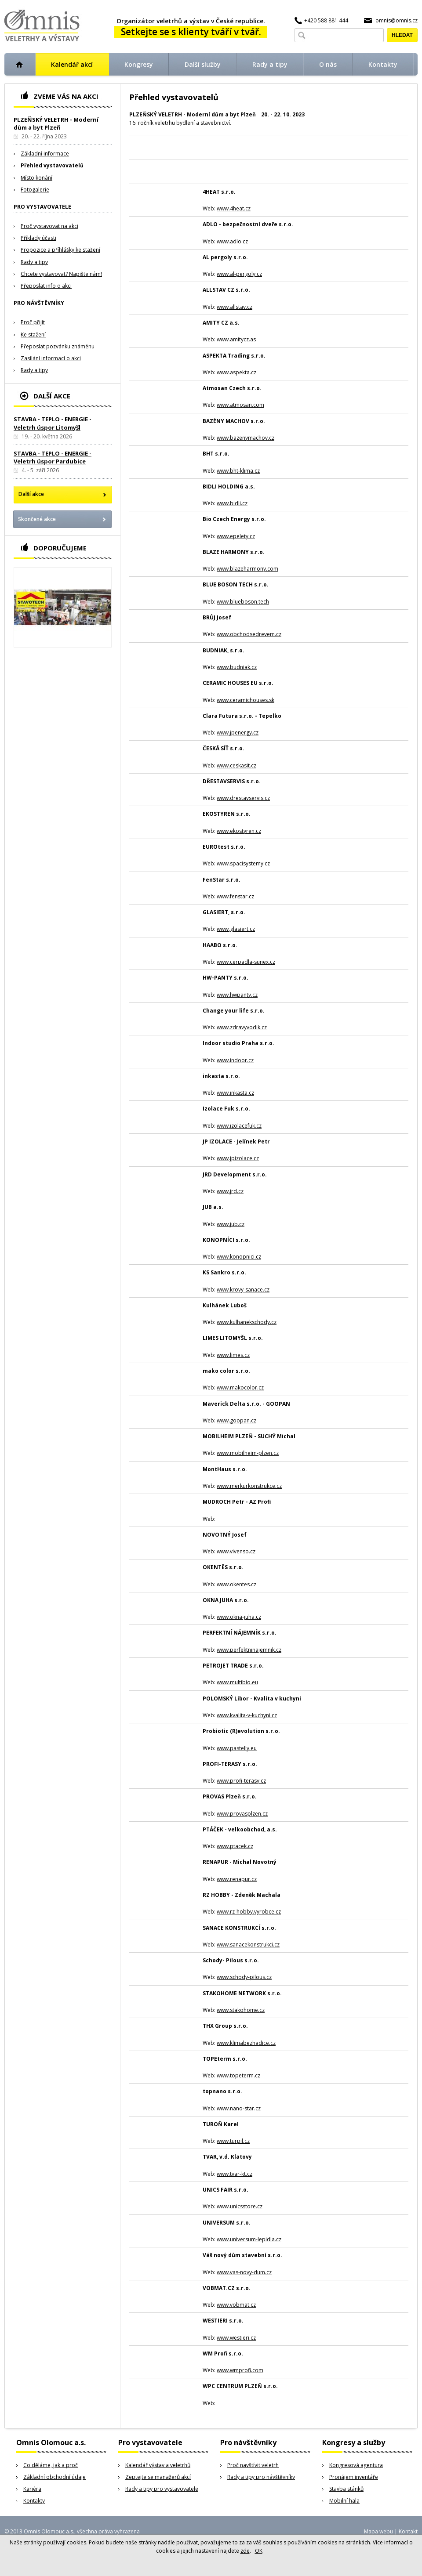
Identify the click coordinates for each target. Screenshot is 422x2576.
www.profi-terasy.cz (241, 1780)
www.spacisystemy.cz (243, 863)
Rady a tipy (34, 262)
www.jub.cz (230, 1224)
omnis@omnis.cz (396, 20)
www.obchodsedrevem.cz (249, 634)
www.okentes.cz (236, 1584)
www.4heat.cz (234, 208)
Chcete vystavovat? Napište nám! (61, 274)
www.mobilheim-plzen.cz (248, 1453)
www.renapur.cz (237, 1879)
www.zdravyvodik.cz (242, 1027)
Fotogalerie (35, 189)
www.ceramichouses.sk (245, 700)
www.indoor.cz (235, 1060)
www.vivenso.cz (236, 1551)
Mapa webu (378, 2531)
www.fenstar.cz (235, 896)
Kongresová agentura (356, 2465)
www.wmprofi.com (240, 2370)
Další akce (31, 494)
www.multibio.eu (237, 1682)
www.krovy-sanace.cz (243, 1289)
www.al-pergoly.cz (239, 274)
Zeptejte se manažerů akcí (158, 2477)
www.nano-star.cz (239, 2108)
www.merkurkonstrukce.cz (249, 1486)
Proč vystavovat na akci (49, 226)
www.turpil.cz (233, 2141)
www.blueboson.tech (243, 601)
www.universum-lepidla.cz (249, 2239)
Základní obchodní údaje (54, 2477)
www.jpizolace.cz (238, 1158)
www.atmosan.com (240, 405)
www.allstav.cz (234, 307)
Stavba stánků (346, 2489)
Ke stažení (33, 334)
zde (245, 2550)
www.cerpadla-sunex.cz (246, 962)
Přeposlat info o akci (46, 285)
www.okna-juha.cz (239, 1617)
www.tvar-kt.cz (234, 2174)
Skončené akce (37, 519)
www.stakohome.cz (241, 2010)
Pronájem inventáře (353, 2477)
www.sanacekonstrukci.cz (248, 1944)
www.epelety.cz (236, 536)
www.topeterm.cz (238, 2075)
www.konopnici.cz (239, 1256)
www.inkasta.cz (235, 1092)
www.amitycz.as (236, 339)
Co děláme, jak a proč (50, 2465)
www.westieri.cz (236, 2337)
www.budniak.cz (237, 667)
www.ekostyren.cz (239, 831)
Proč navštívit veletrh (253, 2465)
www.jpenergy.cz (237, 732)
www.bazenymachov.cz (245, 437)
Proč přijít (33, 322)
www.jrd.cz (230, 1191)
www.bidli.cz (232, 503)
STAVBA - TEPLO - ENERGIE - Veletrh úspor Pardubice (52, 457)
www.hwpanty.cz (237, 995)
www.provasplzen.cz (242, 1813)
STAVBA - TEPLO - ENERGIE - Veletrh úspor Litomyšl (52, 423)
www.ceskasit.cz (236, 765)
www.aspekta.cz (236, 372)
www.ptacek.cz (235, 1846)
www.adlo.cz (232, 241)
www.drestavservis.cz (243, 798)
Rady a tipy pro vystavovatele (161, 2489)
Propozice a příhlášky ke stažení (60, 249)
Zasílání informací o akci (51, 358)
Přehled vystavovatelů (52, 165)
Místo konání (36, 177)
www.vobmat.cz (236, 2304)
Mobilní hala (344, 2500)
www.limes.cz (233, 1355)
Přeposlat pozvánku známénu (58, 346)
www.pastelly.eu (237, 1748)
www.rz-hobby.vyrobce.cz (249, 1911)
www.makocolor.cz (240, 1387)
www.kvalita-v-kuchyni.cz (247, 1715)
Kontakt (408, 2531)
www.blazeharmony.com (247, 568)
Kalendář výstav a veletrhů (157, 2465)
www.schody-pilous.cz (244, 1977)
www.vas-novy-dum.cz (244, 2272)
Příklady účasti (38, 238)
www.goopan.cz (236, 1420)
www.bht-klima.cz (238, 470)
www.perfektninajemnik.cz (249, 1649)
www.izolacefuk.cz (239, 1125)
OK (258, 2550)
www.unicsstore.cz (239, 2206)
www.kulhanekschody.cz (246, 1322)
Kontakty (34, 2500)
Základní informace (45, 153)
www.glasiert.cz (236, 929)
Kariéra (32, 2489)
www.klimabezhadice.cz (246, 2043)
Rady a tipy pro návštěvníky (261, 2477)
